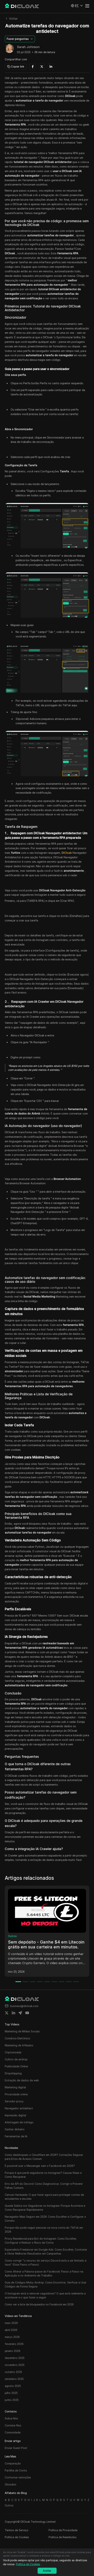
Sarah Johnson (28, 47)
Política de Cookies (17, 2537)
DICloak (67, 852)
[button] (77, 6)
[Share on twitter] (7, 2013)
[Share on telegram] (20, 2013)
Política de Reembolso (63, 2537)
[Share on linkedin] (13, 2013)
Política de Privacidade (63, 2530)
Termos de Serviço (16, 2530)
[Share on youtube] (27, 2013)
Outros (12, 1936)
